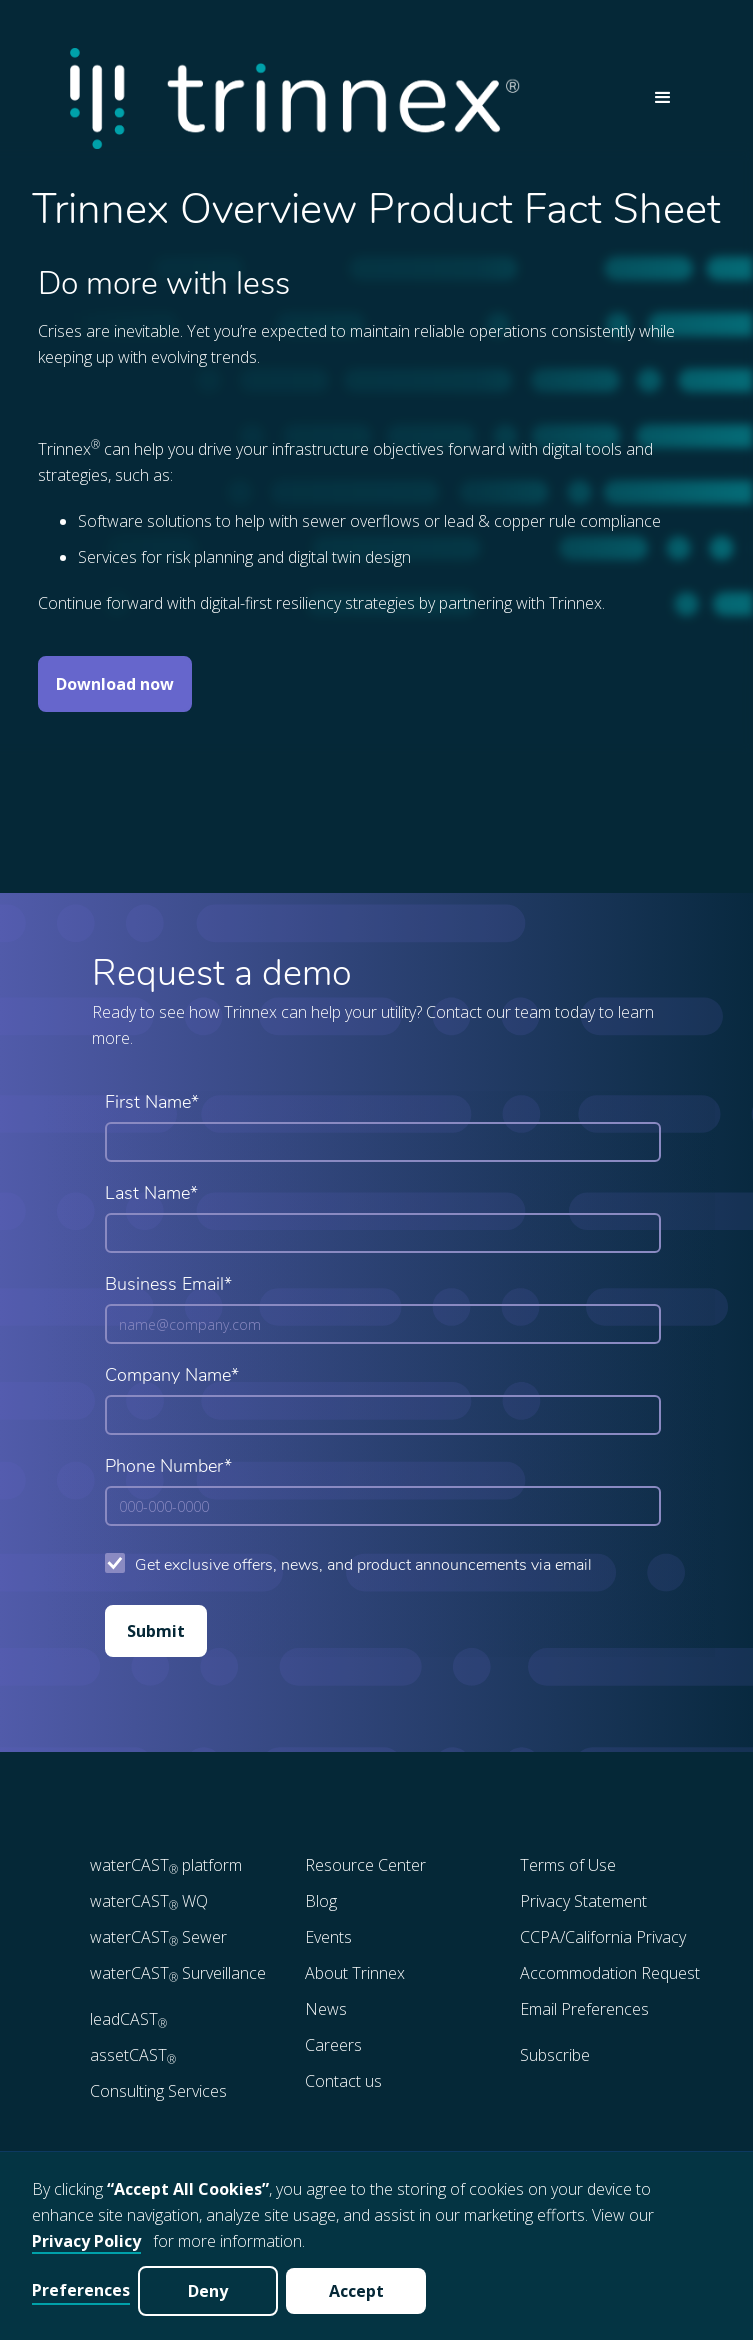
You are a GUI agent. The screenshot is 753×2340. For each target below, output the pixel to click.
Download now (115, 684)
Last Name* (151, 1194)
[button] (663, 98)
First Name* (152, 1103)
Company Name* (172, 1376)
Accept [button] (356, 2291)
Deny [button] (208, 2291)
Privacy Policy (86, 2241)
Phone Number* (168, 1467)
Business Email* (168, 1285)
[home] (346, 98)
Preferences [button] (81, 2290)
